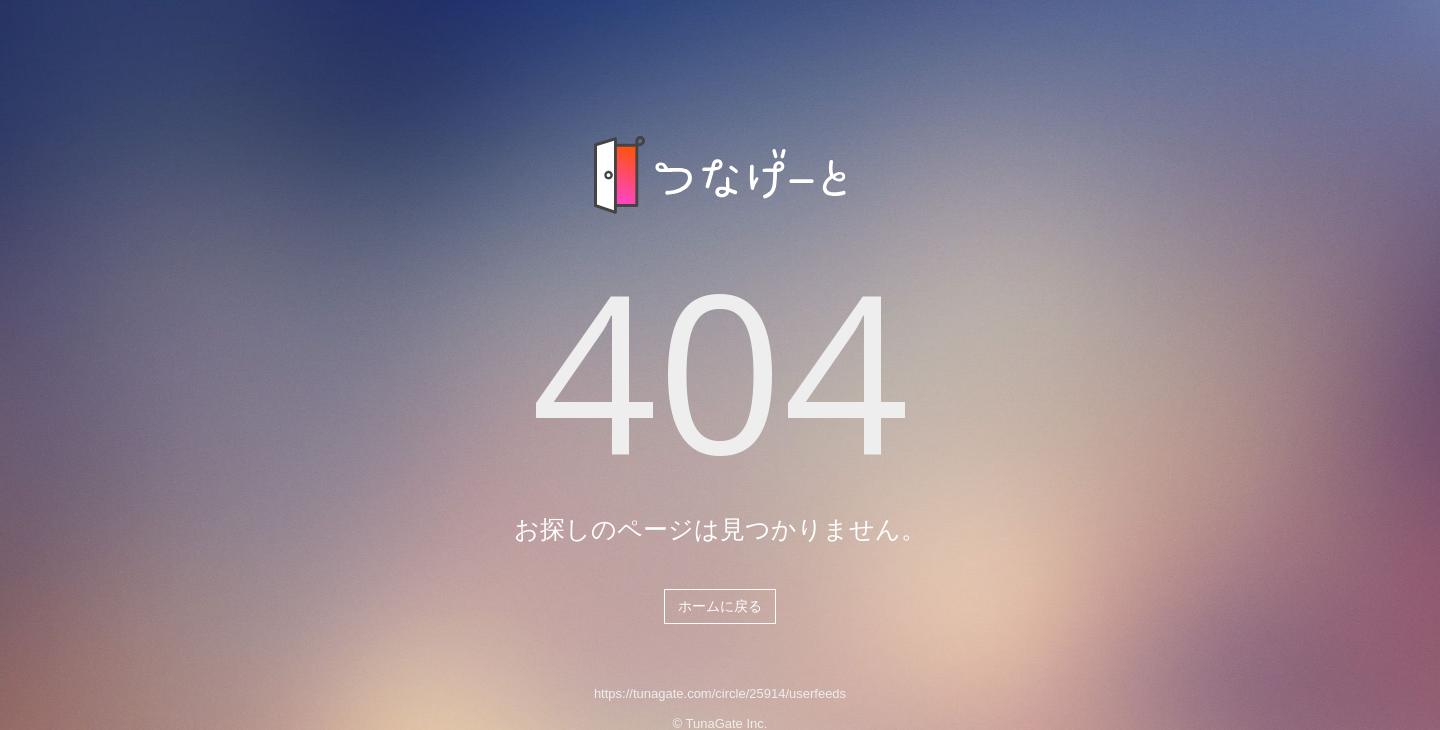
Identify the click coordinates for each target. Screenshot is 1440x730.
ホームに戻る (720, 606)
